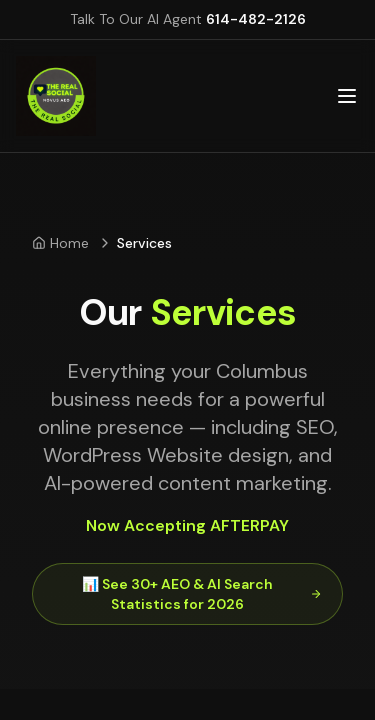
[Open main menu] (347, 96)
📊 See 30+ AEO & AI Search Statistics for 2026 (202, 594)
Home (60, 243)
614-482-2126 (256, 19)
